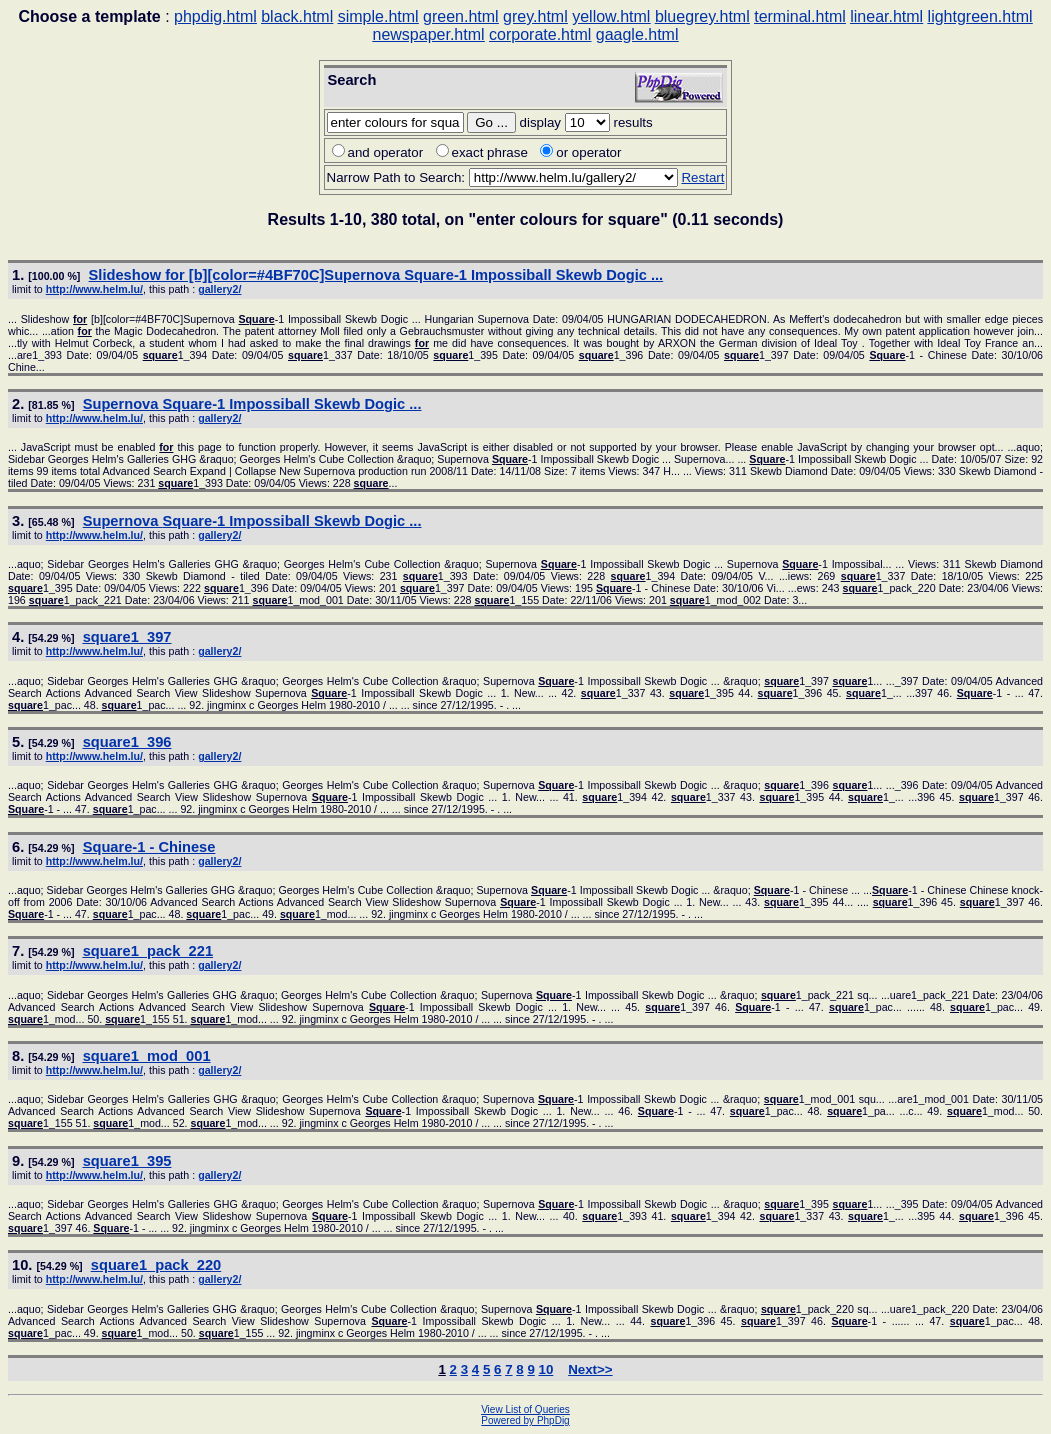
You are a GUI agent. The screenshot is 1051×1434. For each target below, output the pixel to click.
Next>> (590, 1369)
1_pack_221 (148, 951)
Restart (702, 177)
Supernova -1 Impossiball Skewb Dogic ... (252, 404)
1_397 (127, 637)
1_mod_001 (147, 1056)
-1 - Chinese (149, 847)
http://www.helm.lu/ (94, 289)
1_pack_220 (156, 1265)
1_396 (127, 742)
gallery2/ (219, 289)
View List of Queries (525, 1409)
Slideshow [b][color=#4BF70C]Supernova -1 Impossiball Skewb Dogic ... (376, 275)
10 (546, 1369)
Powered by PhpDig (525, 1420)
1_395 (127, 1161)
